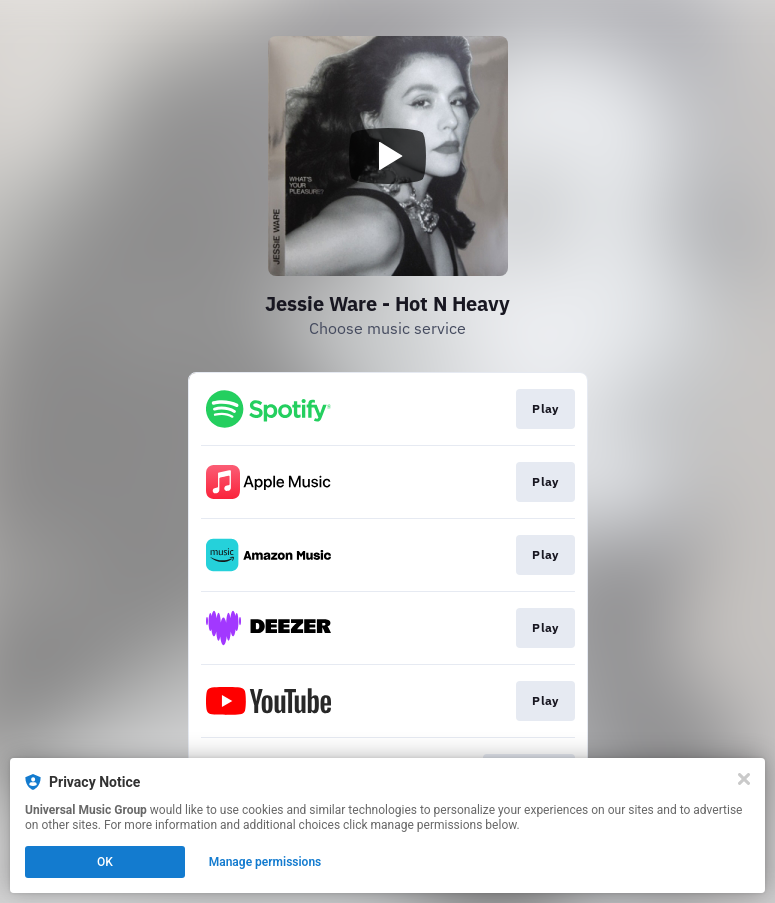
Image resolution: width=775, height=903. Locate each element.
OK (105, 862)
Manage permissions (265, 862)
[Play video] (388, 156)
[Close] (744, 779)
